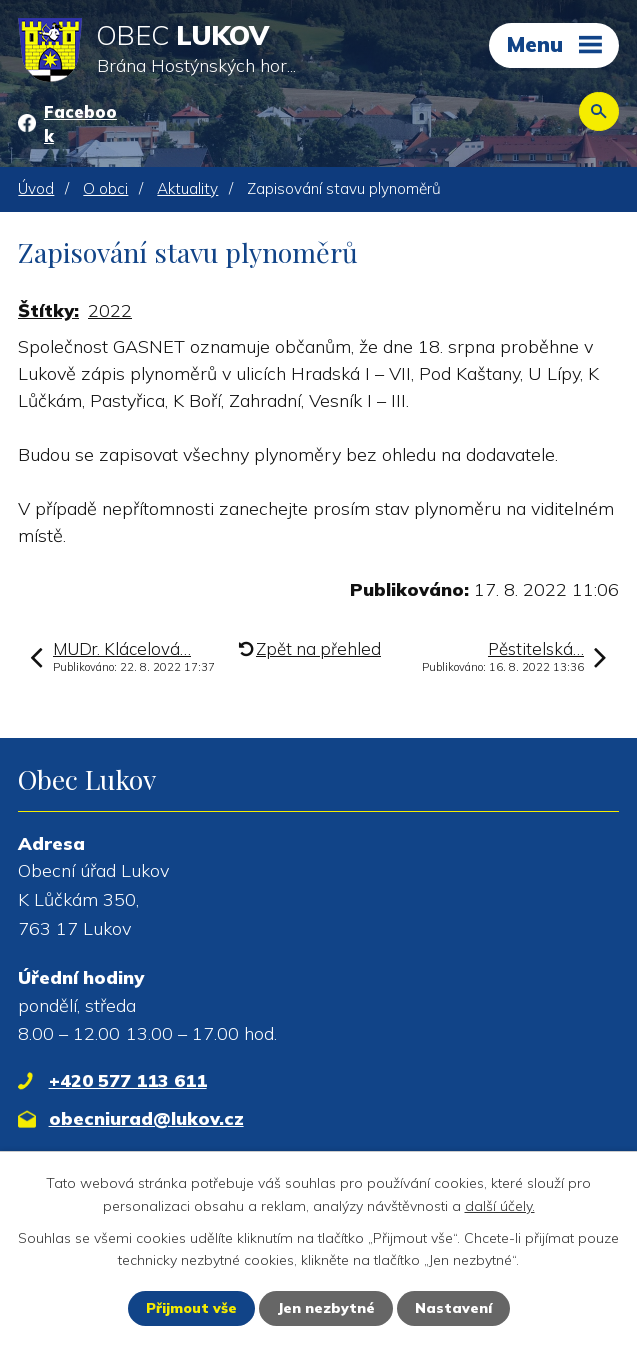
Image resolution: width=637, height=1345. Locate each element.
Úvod (36, 188)
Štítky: (48, 310)
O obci (105, 188)
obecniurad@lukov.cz (146, 1118)
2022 (110, 310)
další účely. (500, 1205)
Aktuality (187, 188)
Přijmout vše (191, 1308)
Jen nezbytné (326, 1308)
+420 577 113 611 (128, 1080)
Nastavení (453, 1308)
